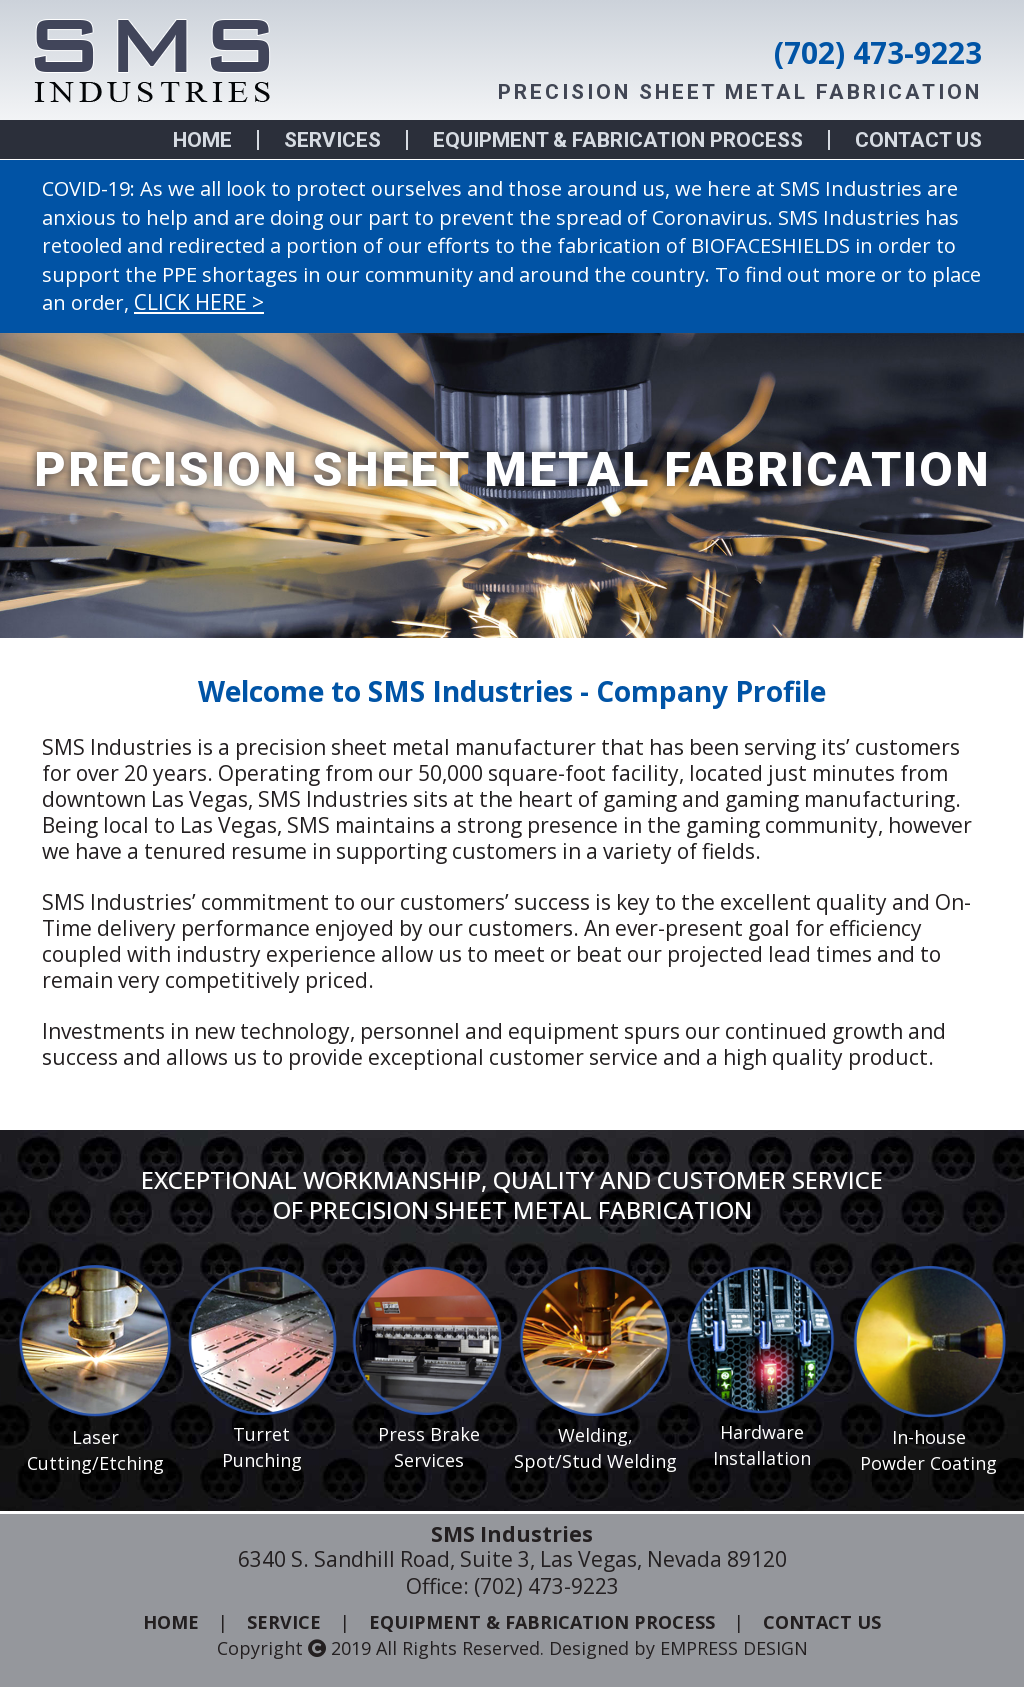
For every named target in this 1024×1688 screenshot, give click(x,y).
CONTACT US (918, 140)
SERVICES (332, 140)
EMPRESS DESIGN (734, 1650)
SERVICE (284, 1623)
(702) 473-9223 (878, 52)
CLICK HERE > (199, 302)
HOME (202, 140)
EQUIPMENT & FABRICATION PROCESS (618, 140)
